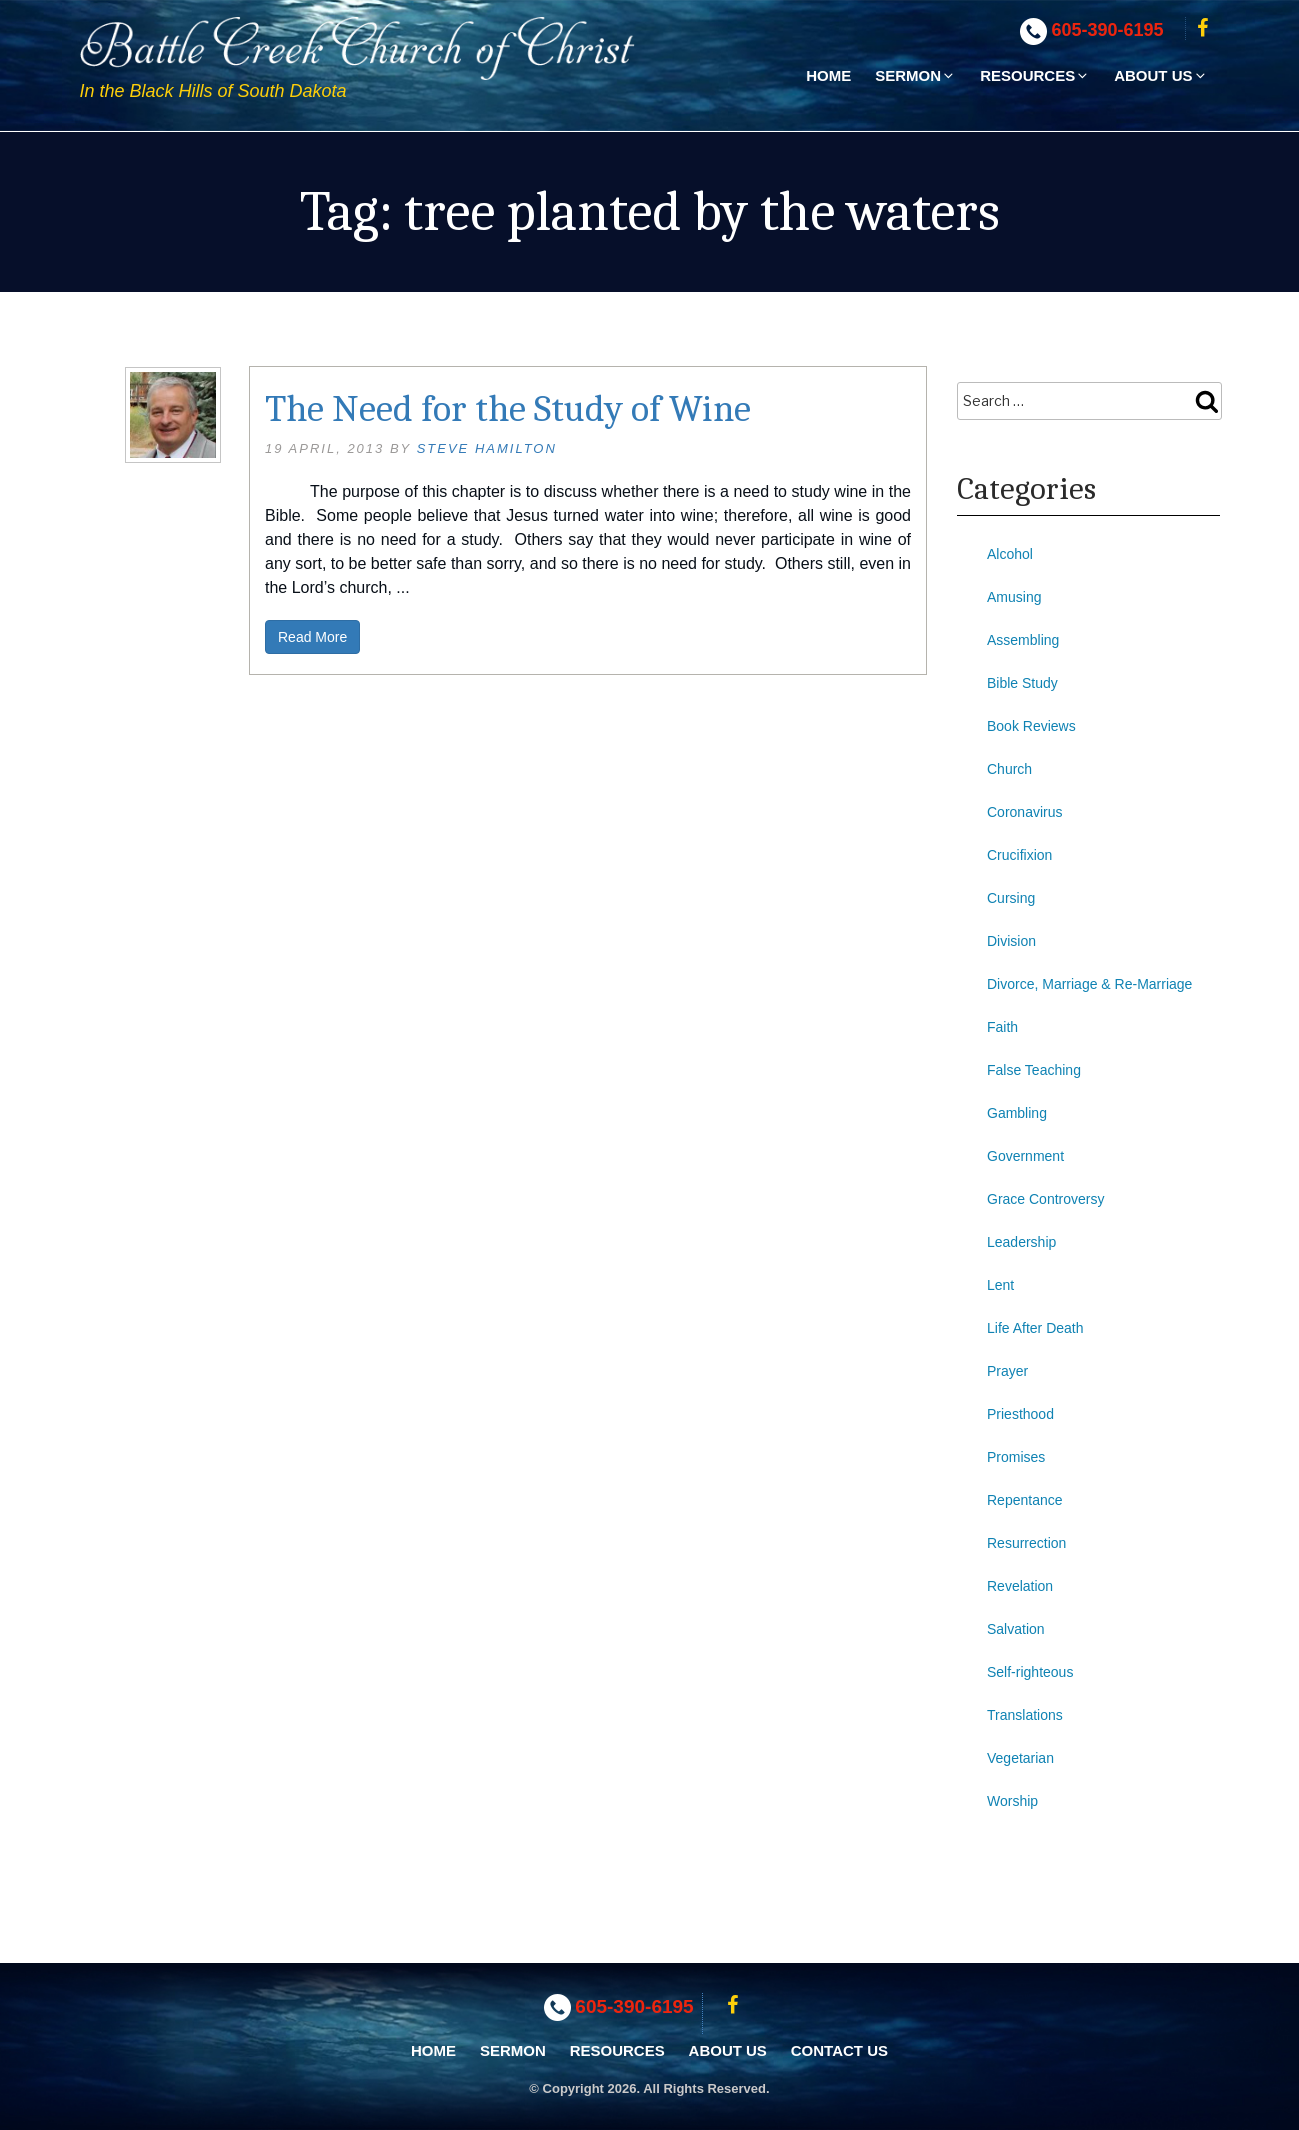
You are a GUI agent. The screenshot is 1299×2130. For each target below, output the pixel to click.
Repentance (1025, 1500)
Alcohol (1010, 554)
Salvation (1016, 1629)
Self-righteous (1030, 1672)
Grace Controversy (1045, 1199)
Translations (1025, 1715)
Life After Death (1035, 1328)
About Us (1160, 75)
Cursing (1011, 898)
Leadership (1021, 1242)
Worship (1012, 1801)
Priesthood (1020, 1414)
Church (1009, 769)
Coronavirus (1024, 812)
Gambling (1017, 1113)
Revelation (1020, 1586)
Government (1025, 1156)
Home (828, 75)
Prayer (1007, 1371)
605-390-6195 (1108, 30)
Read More (312, 637)
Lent (1000, 1285)
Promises (1016, 1457)
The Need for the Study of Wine (508, 409)
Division (1011, 941)
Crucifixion (1019, 855)
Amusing (1014, 597)
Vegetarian (1020, 1758)
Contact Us (839, 2050)
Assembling (1023, 640)
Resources (1035, 75)
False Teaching (1034, 1070)
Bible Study (1022, 683)
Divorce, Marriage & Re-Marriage (1089, 984)
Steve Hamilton (487, 448)
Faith (1002, 1027)
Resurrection (1026, 1543)
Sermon (915, 75)
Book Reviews (1031, 726)
